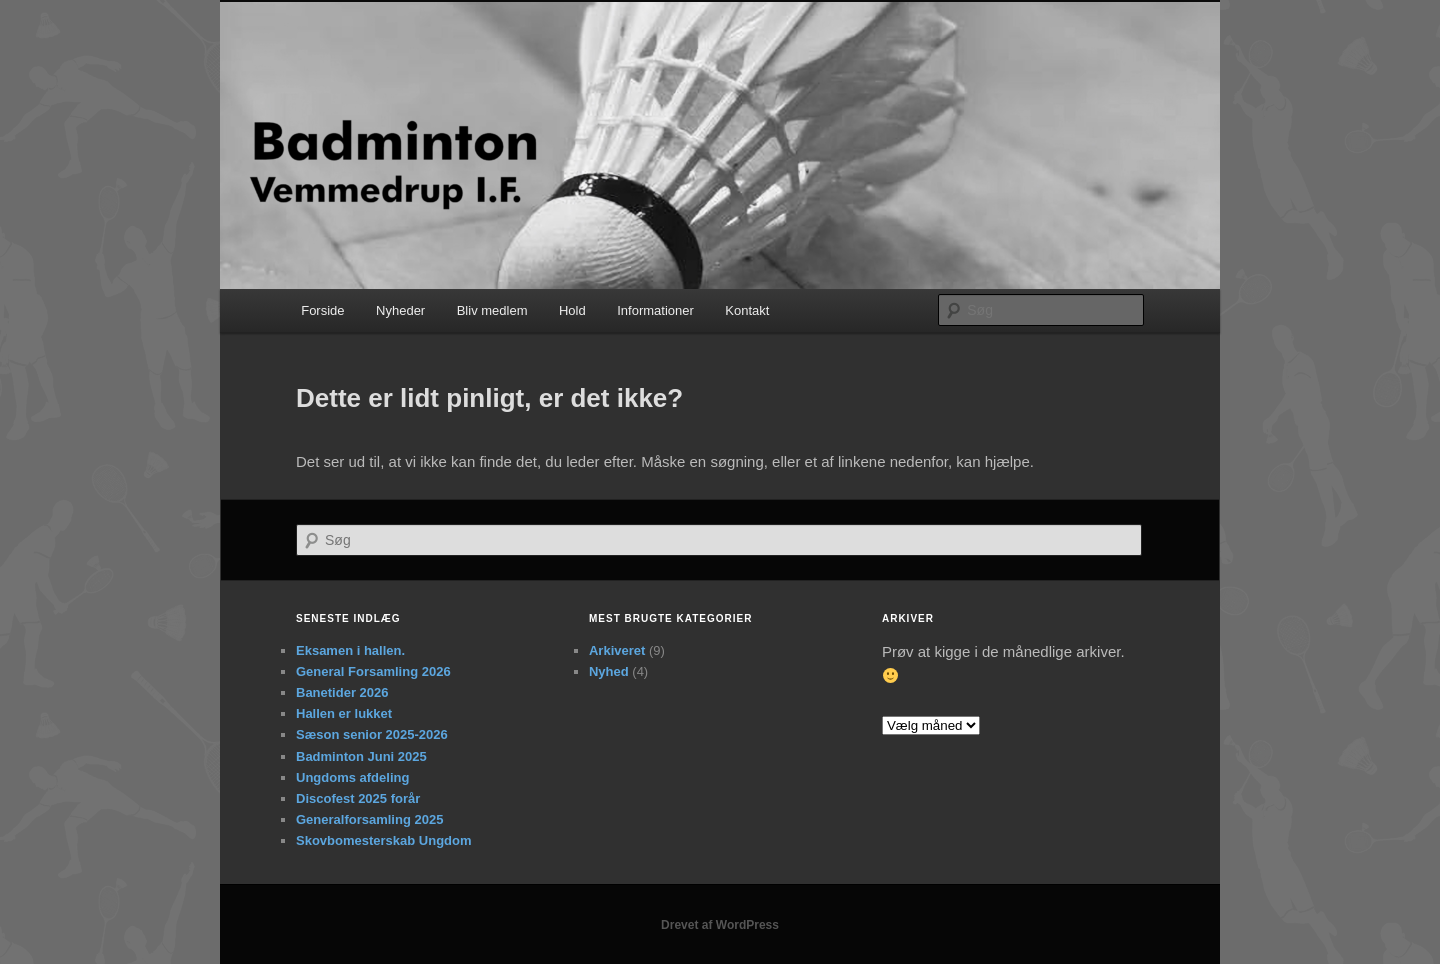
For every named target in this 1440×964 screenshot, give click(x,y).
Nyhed (609, 671)
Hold (572, 310)
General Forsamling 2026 (373, 671)
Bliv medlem (492, 310)
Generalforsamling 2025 (369, 819)
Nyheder (400, 310)
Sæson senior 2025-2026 (372, 734)
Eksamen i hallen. (350, 650)
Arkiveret (617, 650)
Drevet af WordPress (720, 925)
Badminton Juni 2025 (361, 756)
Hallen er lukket (344, 713)
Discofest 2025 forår (358, 798)
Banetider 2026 (342, 692)
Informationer (655, 310)
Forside (322, 310)
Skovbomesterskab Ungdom (384, 840)
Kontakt (747, 310)
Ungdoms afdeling (352, 777)
